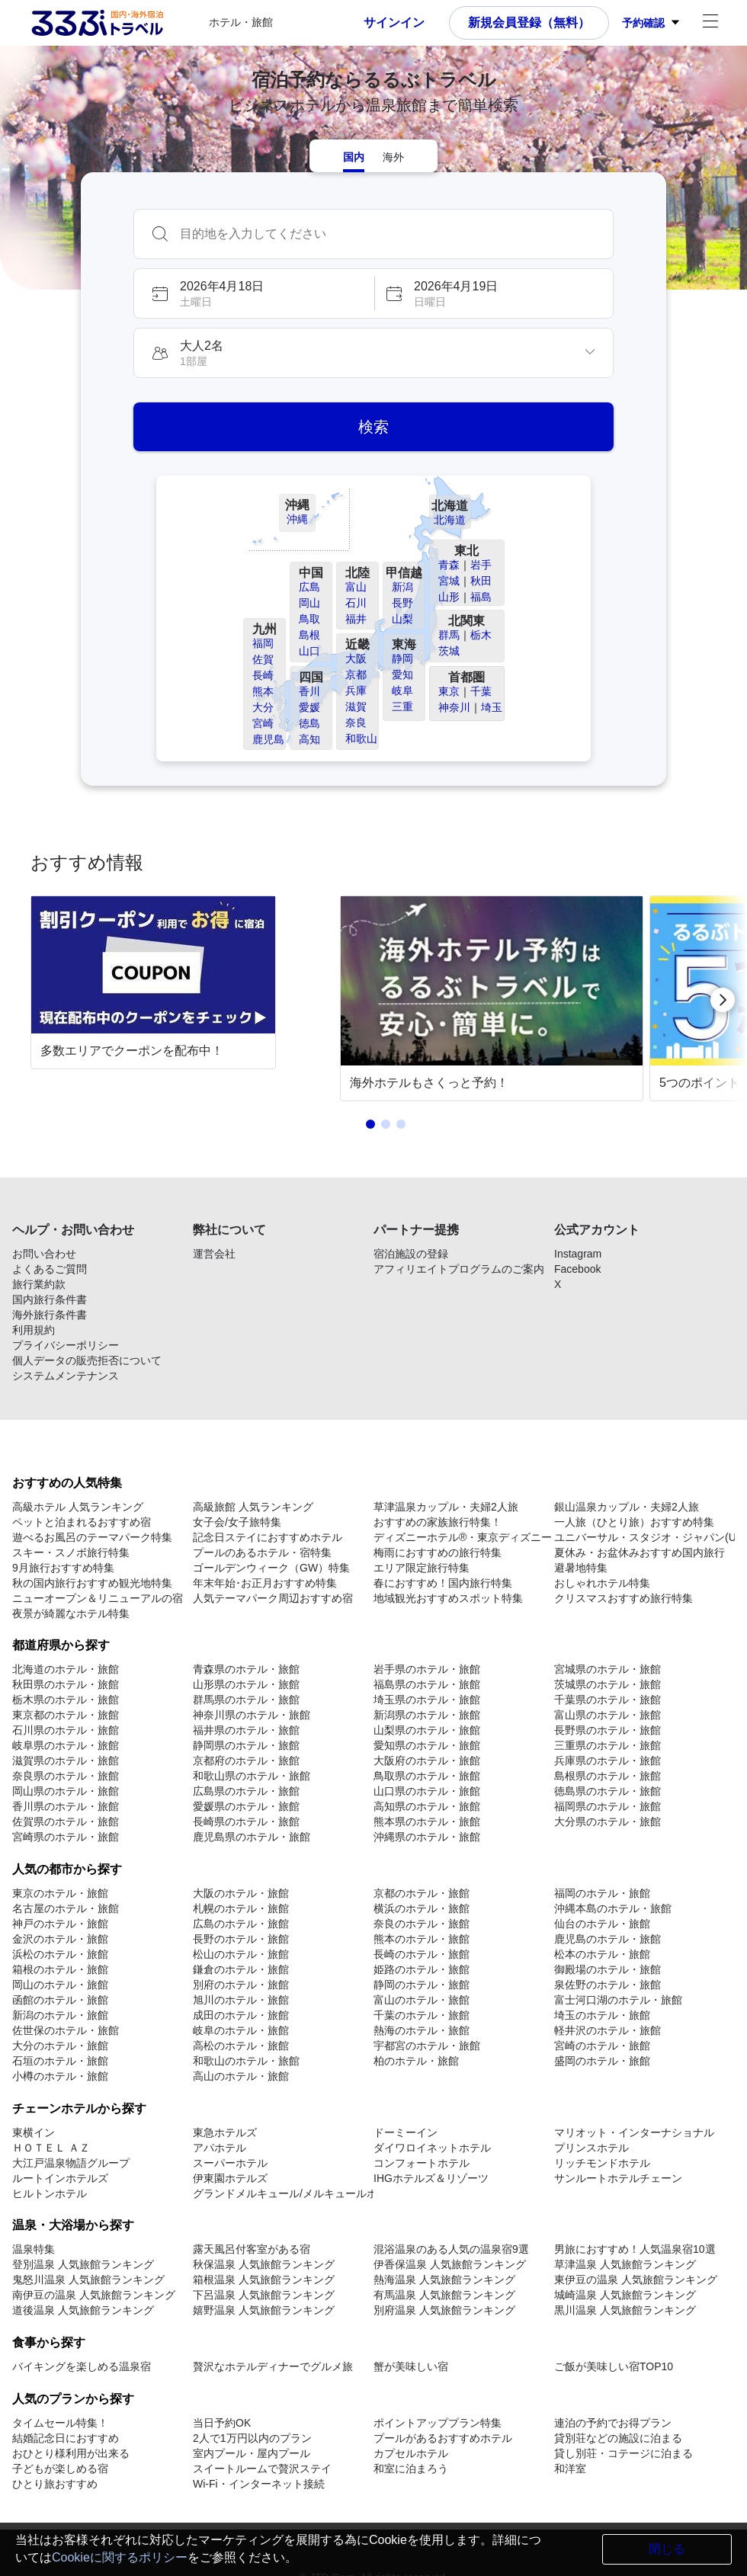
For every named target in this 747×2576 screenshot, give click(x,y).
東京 (449, 691)
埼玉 (491, 707)
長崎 (263, 675)
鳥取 (309, 619)
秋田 (481, 581)
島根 (309, 635)
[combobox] (389, 234)
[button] (253, 293)
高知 (309, 739)
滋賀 (356, 706)
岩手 (481, 565)
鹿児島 (268, 739)
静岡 (402, 658)
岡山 (309, 603)
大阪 (356, 658)
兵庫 (356, 690)
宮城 (449, 581)
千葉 (481, 691)
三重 (402, 706)
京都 (356, 674)
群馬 (449, 635)
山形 (449, 597)
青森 (449, 565)
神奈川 (454, 707)
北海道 (450, 520)
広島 (309, 587)
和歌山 (361, 738)
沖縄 (297, 519)
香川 (309, 691)
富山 (356, 587)
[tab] (353, 156)
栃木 (481, 635)
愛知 (402, 674)
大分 (263, 707)
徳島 (309, 723)
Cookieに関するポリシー (120, 2557)
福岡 (263, 643)
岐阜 (402, 690)
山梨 (402, 619)
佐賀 (263, 659)
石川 (356, 603)
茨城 (449, 651)
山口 (309, 651)
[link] (156, 1000)
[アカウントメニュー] (710, 22)
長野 (402, 603)
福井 (356, 619)
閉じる (667, 2548)
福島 (481, 597)
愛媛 (309, 707)
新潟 (402, 587)
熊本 (263, 691)
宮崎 (263, 723)
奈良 (356, 722)
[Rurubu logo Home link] (96, 23)
